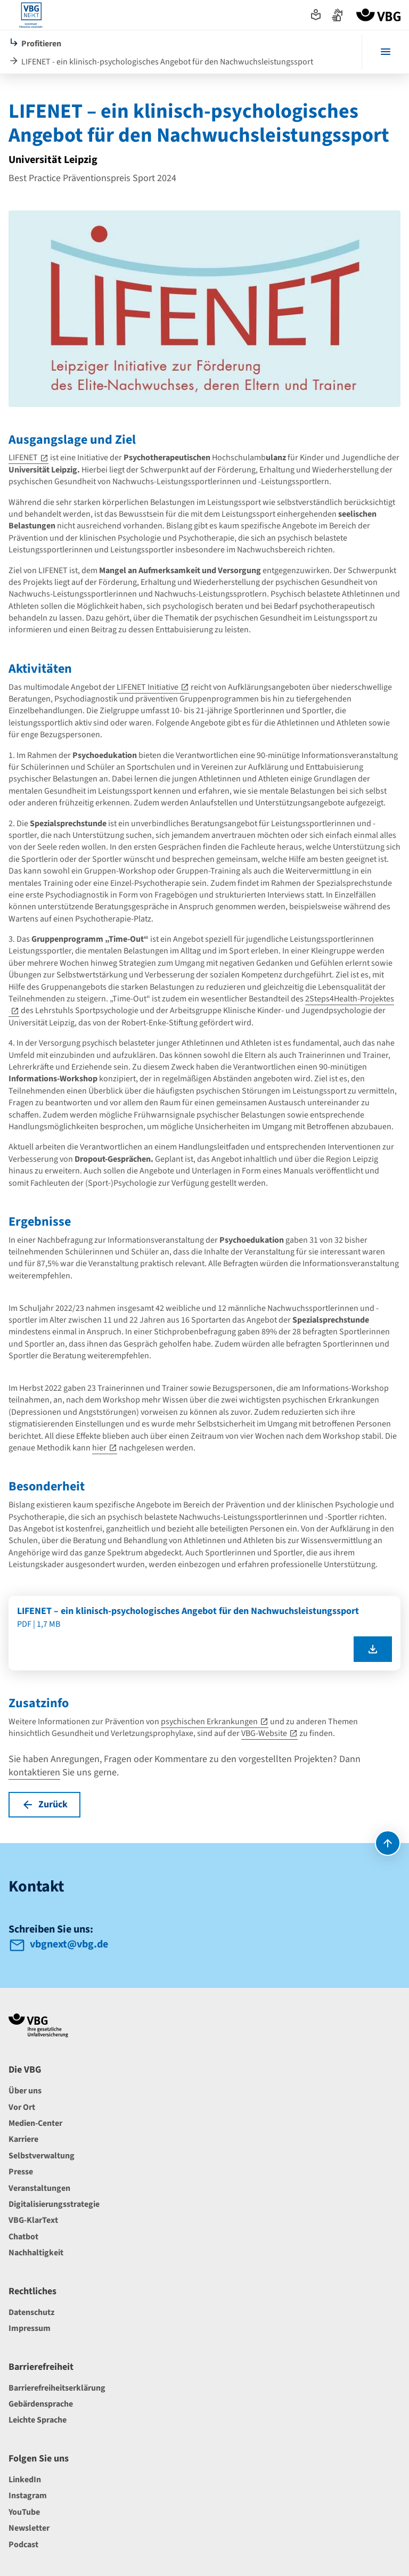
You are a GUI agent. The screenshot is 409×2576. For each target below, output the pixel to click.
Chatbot (23, 2237)
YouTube (24, 2512)
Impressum (30, 2328)
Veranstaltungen (39, 2188)
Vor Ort (22, 2107)
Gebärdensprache (41, 2404)
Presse (21, 2172)
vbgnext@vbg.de (69, 1944)
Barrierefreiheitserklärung (57, 2388)
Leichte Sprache (38, 2420)
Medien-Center (35, 2123)
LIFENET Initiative (147, 687)
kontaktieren (34, 1772)
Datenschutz (31, 2312)
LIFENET (23, 457)
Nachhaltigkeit (36, 2253)
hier (99, 1448)
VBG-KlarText (33, 2220)
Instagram (28, 2495)
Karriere (23, 2139)
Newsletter (29, 2528)
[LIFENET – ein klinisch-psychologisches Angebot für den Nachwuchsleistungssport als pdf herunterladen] (373, 1649)
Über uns (25, 2091)
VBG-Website (264, 1733)
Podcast (23, 2544)
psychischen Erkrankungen (209, 1721)
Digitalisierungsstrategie (54, 2204)
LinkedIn (25, 2479)
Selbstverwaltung (42, 2156)
